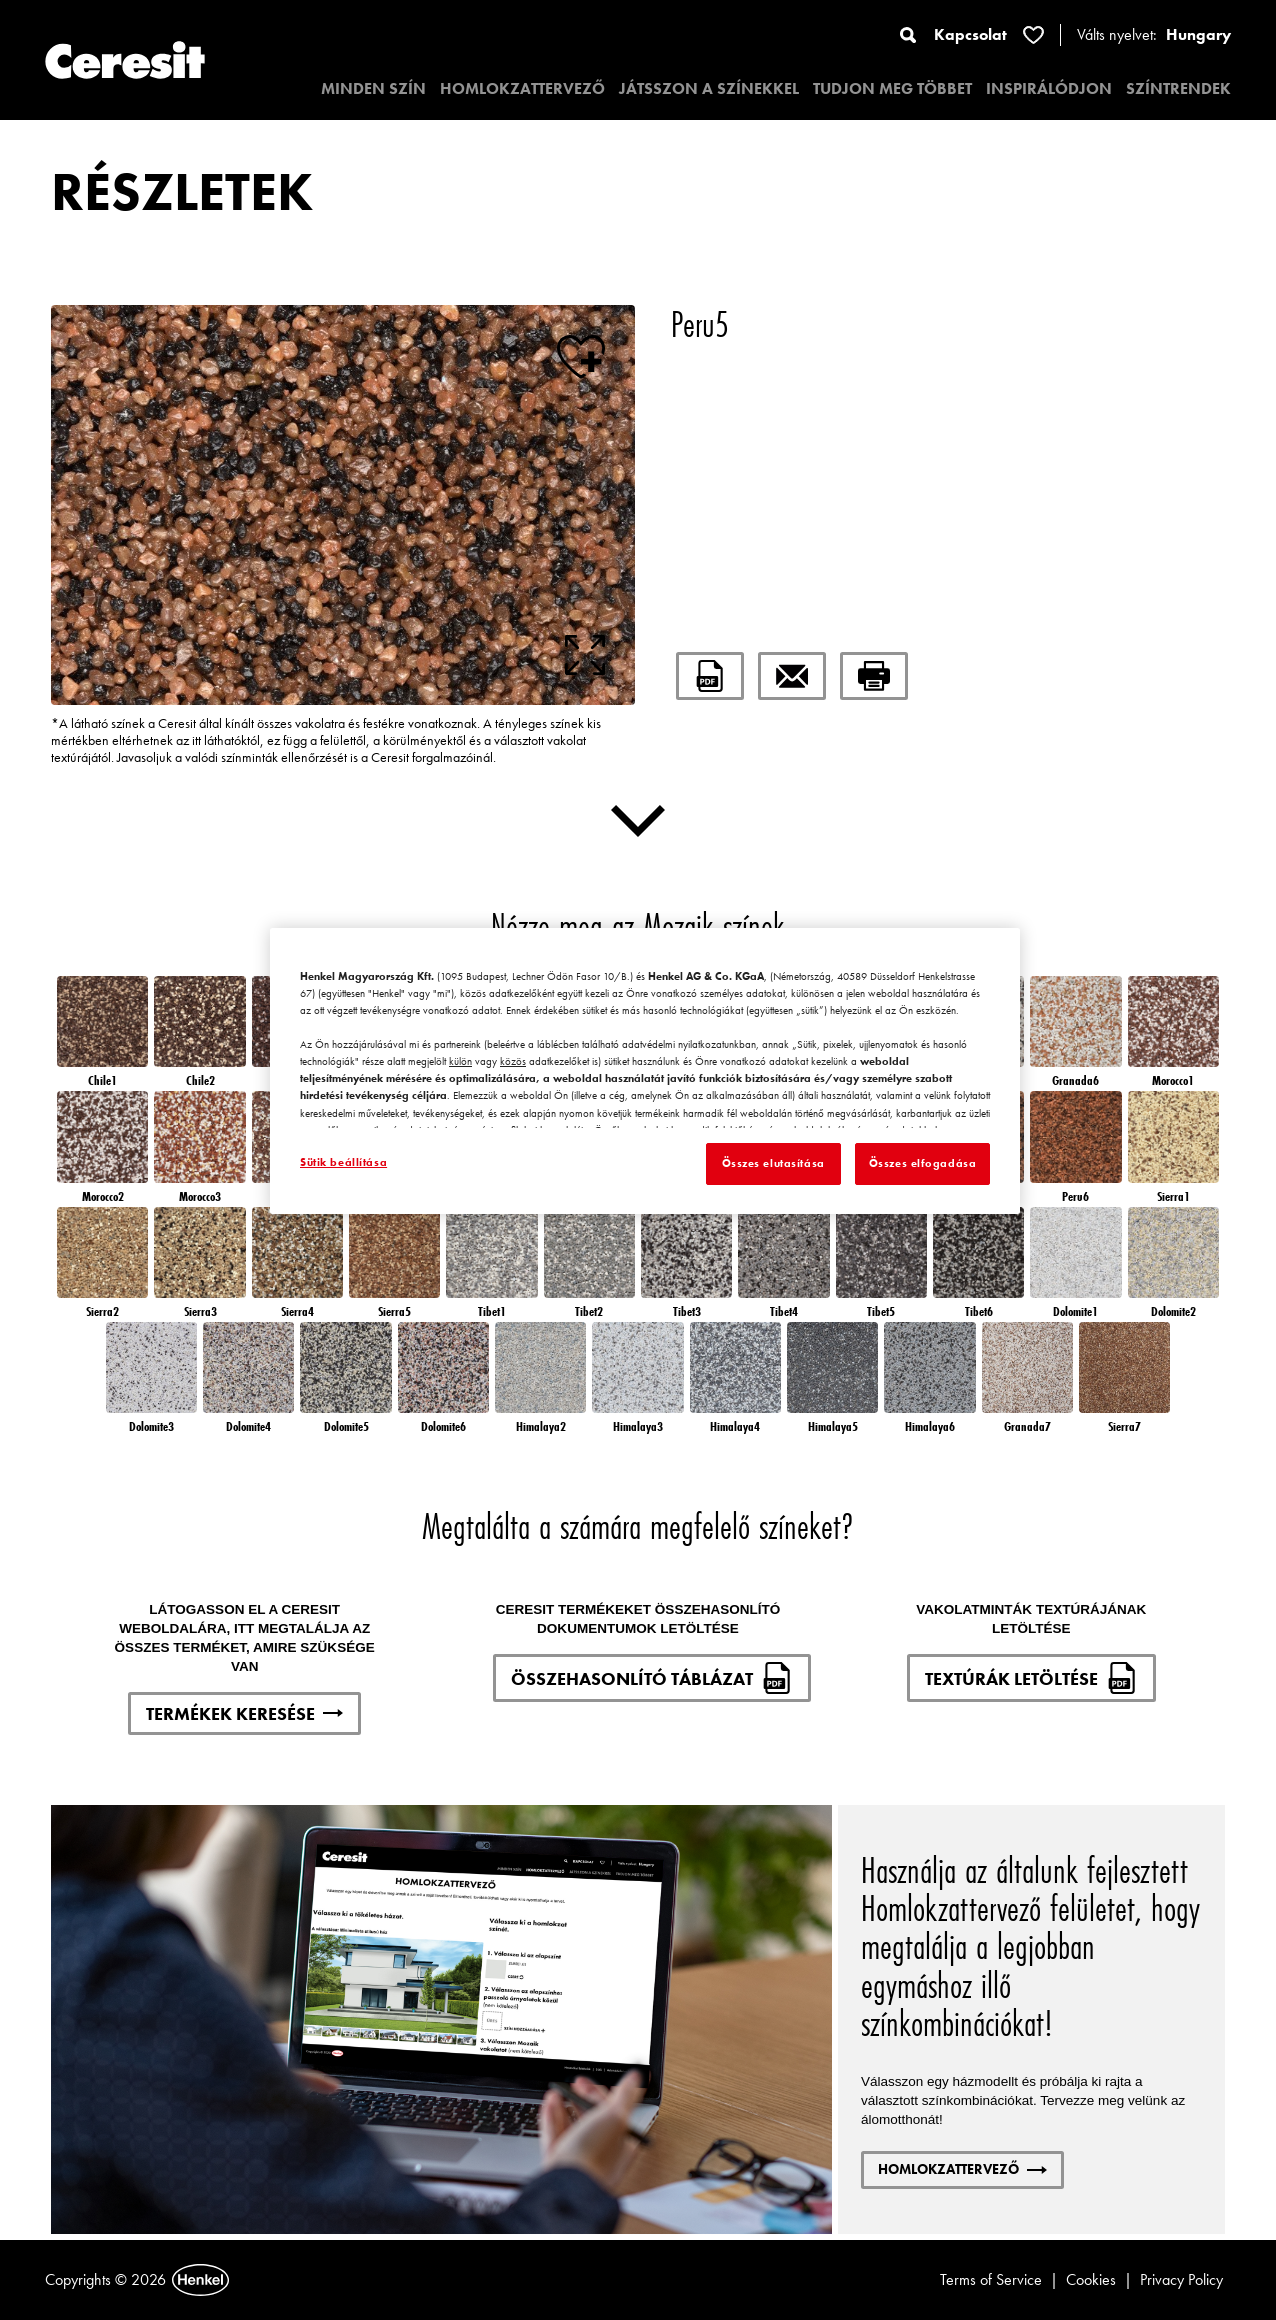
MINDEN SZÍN (373, 88)
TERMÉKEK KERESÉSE (244, 1713)
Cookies (1091, 2279)
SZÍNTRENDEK (1178, 88)
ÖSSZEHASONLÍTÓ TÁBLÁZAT (652, 1678)
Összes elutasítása (773, 1163)
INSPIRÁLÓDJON (1049, 88)
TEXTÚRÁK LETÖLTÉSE (1031, 1678)
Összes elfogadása (923, 1163)
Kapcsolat (970, 34)
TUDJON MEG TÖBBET (892, 88)
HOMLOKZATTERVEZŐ (522, 88)
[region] (645, 1071)
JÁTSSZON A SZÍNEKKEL (709, 88)
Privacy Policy (1181, 2279)
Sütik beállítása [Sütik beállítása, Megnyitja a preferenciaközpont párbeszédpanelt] (343, 1162)
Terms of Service (991, 2279)
